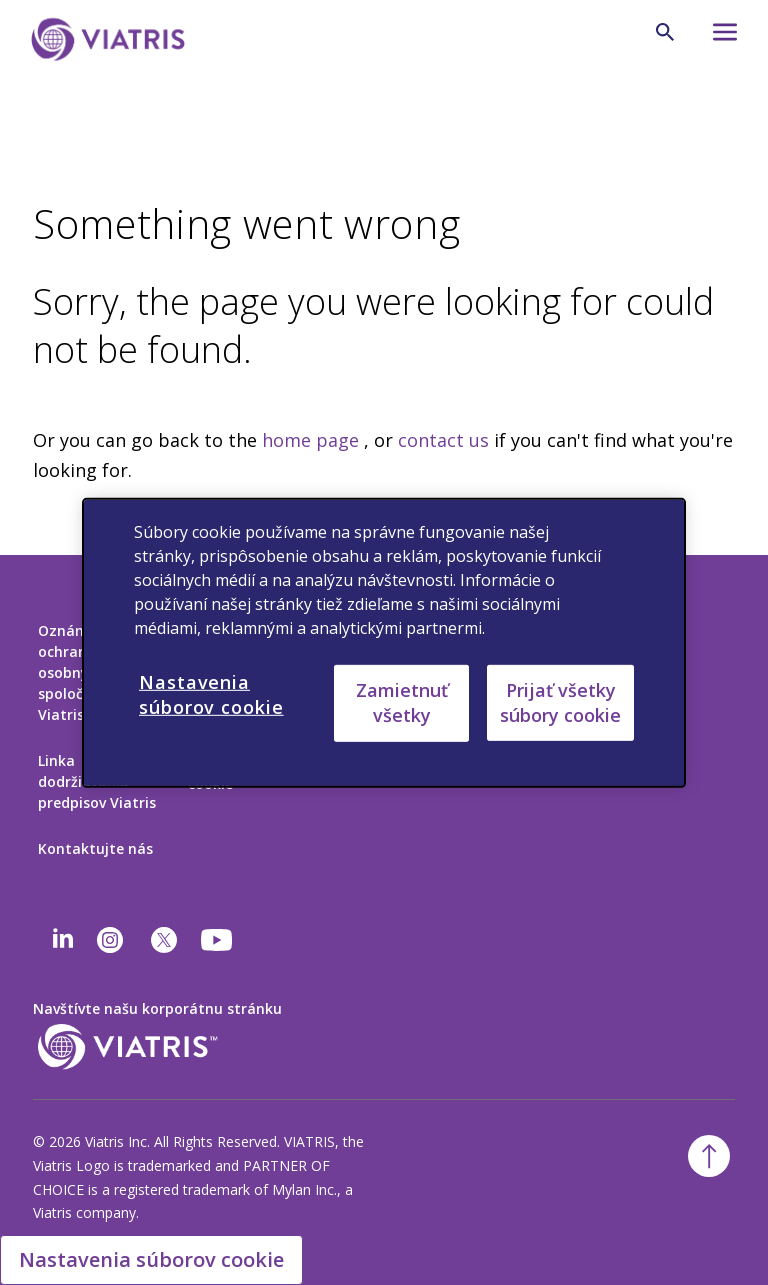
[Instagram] (110, 940)
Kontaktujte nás (95, 848)
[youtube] (218, 940)
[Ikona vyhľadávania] (665, 32)
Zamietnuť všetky (402, 702)
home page (310, 440)
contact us (443, 440)
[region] (384, 642)
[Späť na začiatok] (709, 1156)
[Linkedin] (63, 940)
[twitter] (164, 940)
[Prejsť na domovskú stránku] (108, 39)
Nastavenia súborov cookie (151, 1259)
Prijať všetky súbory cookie (560, 701)
